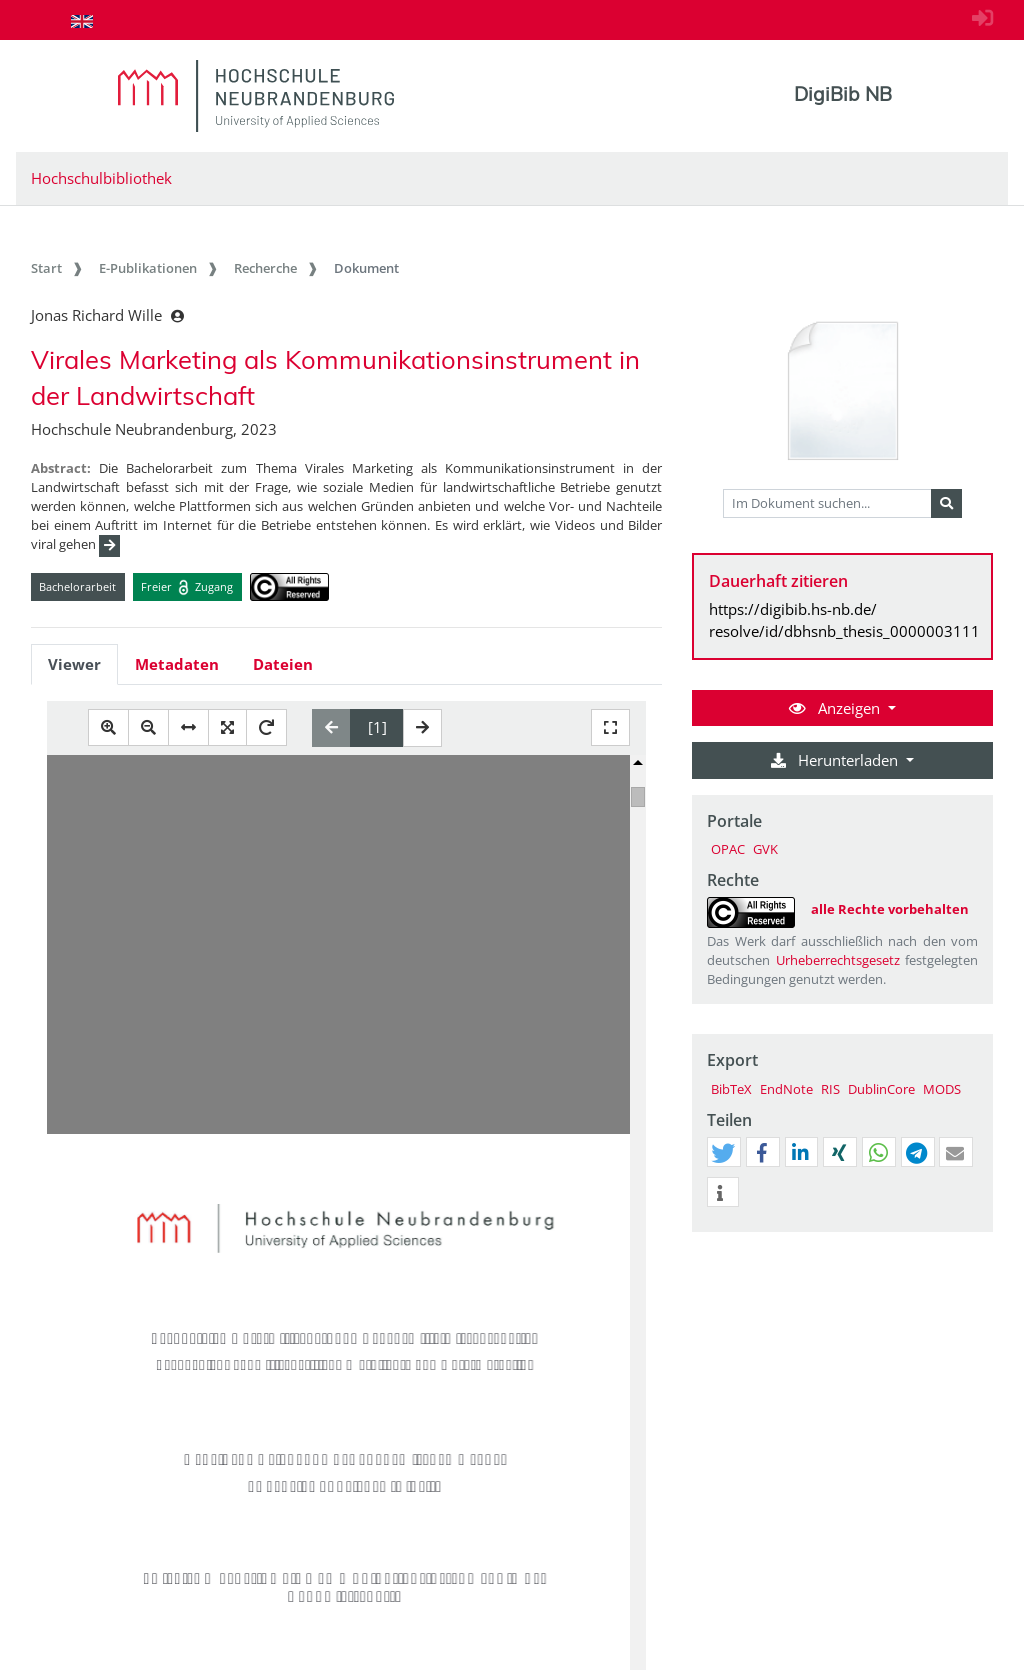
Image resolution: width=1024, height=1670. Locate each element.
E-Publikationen (148, 268)
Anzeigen (836, 708)
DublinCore (881, 1089)
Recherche (265, 268)
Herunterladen (836, 760)
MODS (942, 1089)
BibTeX (731, 1089)
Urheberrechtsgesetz (838, 960)
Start (46, 268)
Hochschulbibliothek (101, 178)
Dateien (283, 664)
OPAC (728, 849)
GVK (765, 849)
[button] (723, 1153)
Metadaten (177, 664)
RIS (830, 1089)
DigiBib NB (843, 94)
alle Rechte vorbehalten (890, 909)
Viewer (74, 664)
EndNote (786, 1089)
